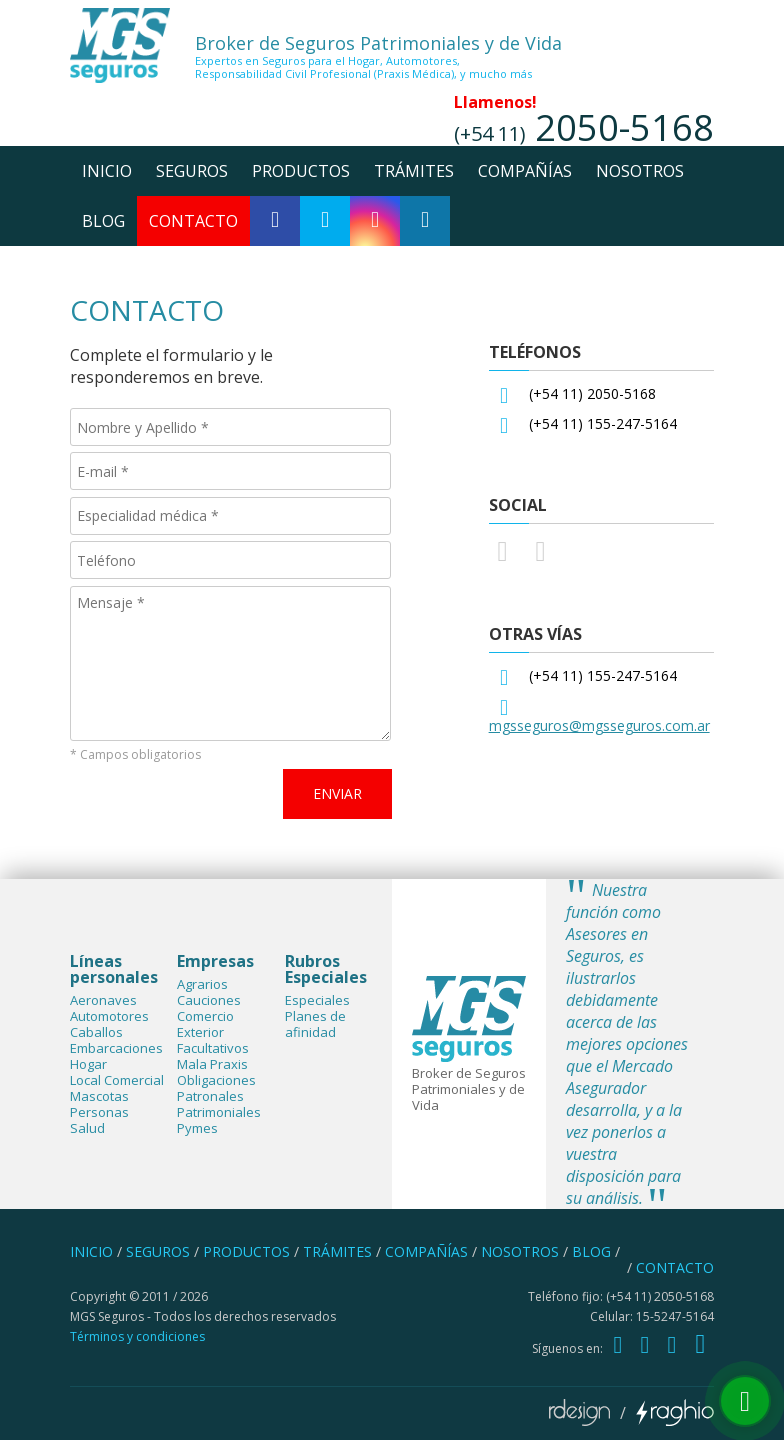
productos (301, 171)
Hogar (88, 1064)
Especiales (317, 1000)
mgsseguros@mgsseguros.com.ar (599, 725)
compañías (525, 171)
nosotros (640, 171)
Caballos (96, 1032)
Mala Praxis (212, 1064)
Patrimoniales (219, 1112)
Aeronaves (103, 1000)
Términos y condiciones (137, 1336)
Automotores (109, 1016)
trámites (414, 171)
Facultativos (213, 1048)
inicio (107, 171)
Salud (87, 1128)
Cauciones (209, 1000)
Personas (99, 1112)
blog (103, 221)
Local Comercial (117, 1080)
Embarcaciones (116, 1048)
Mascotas (99, 1096)
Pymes (197, 1128)
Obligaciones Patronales (216, 1088)
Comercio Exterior (205, 1024)
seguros (192, 171)
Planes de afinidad (315, 1024)
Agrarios (202, 984)
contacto (193, 221)
